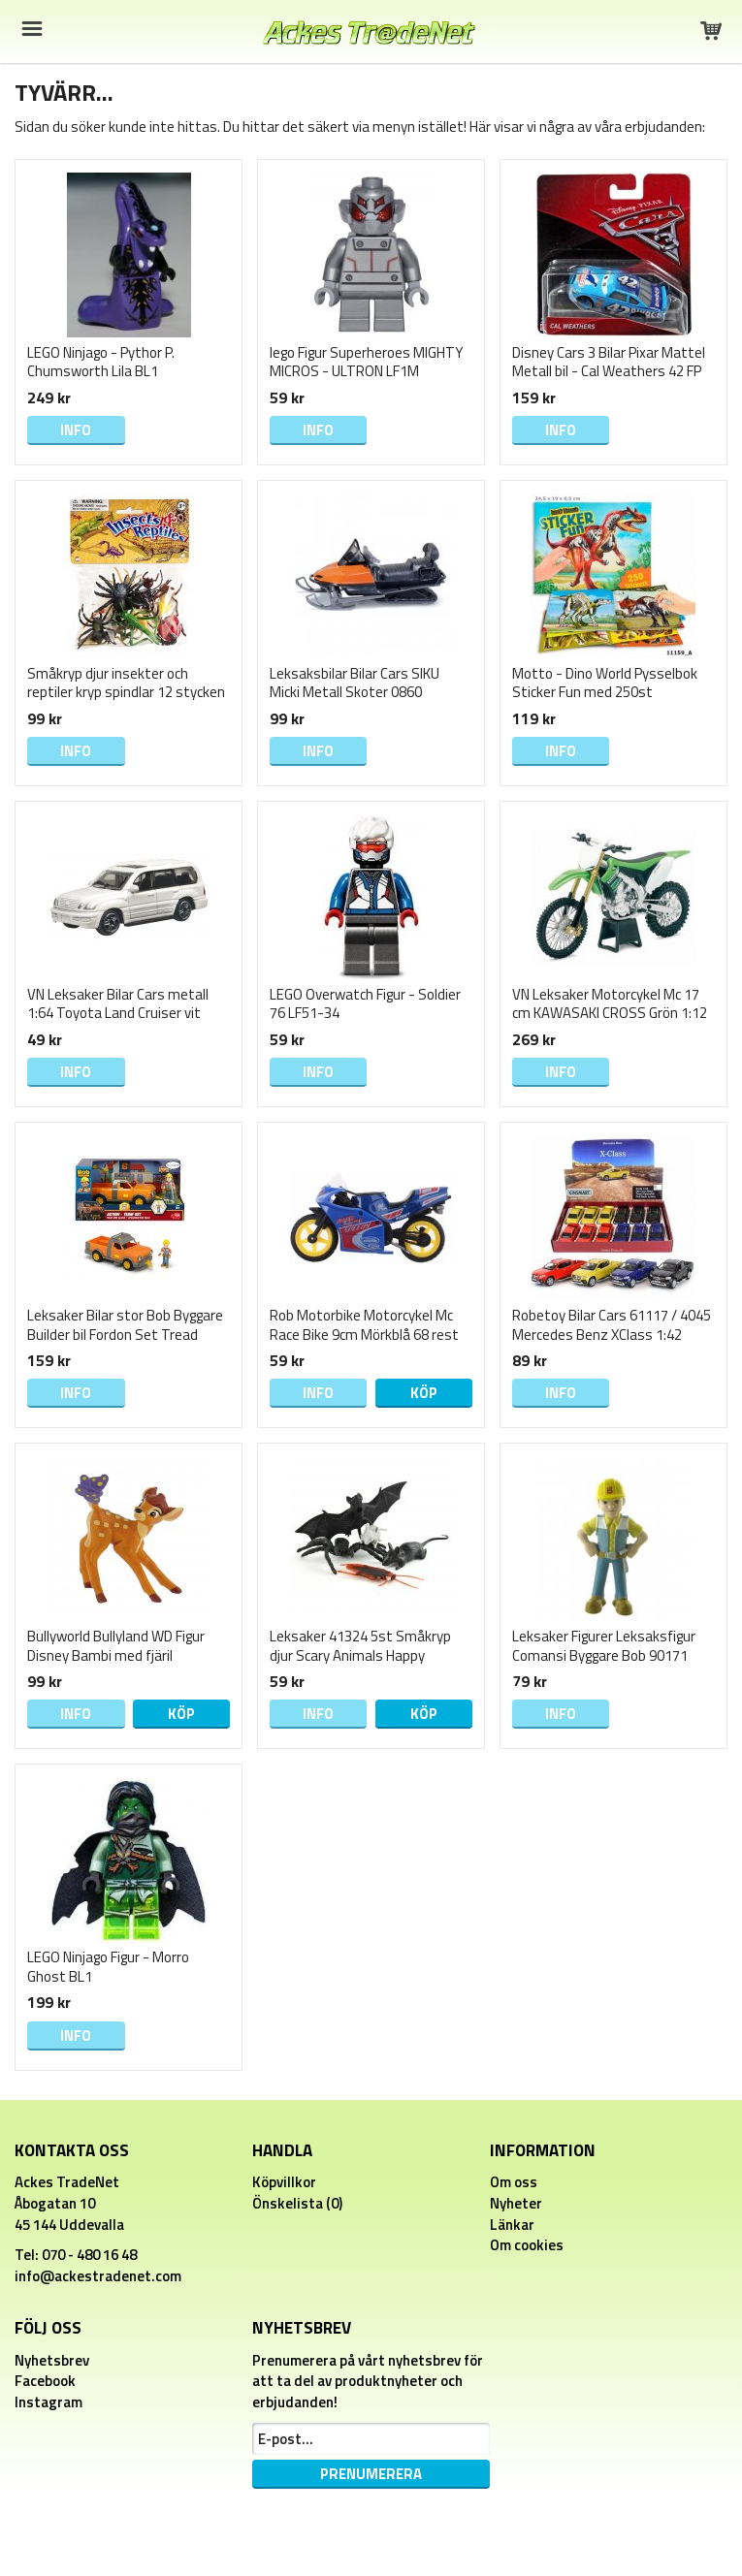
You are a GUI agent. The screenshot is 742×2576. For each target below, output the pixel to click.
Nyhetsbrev (52, 2360)
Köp (423, 1393)
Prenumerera (371, 2474)
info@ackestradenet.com (98, 2276)
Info (75, 430)
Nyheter (516, 2203)
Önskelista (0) (297, 2203)
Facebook (45, 2380)
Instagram (48, 2402)
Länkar (512, 2224)
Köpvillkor (284, 2182)
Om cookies (527, 2245)
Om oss (513, 2182)
